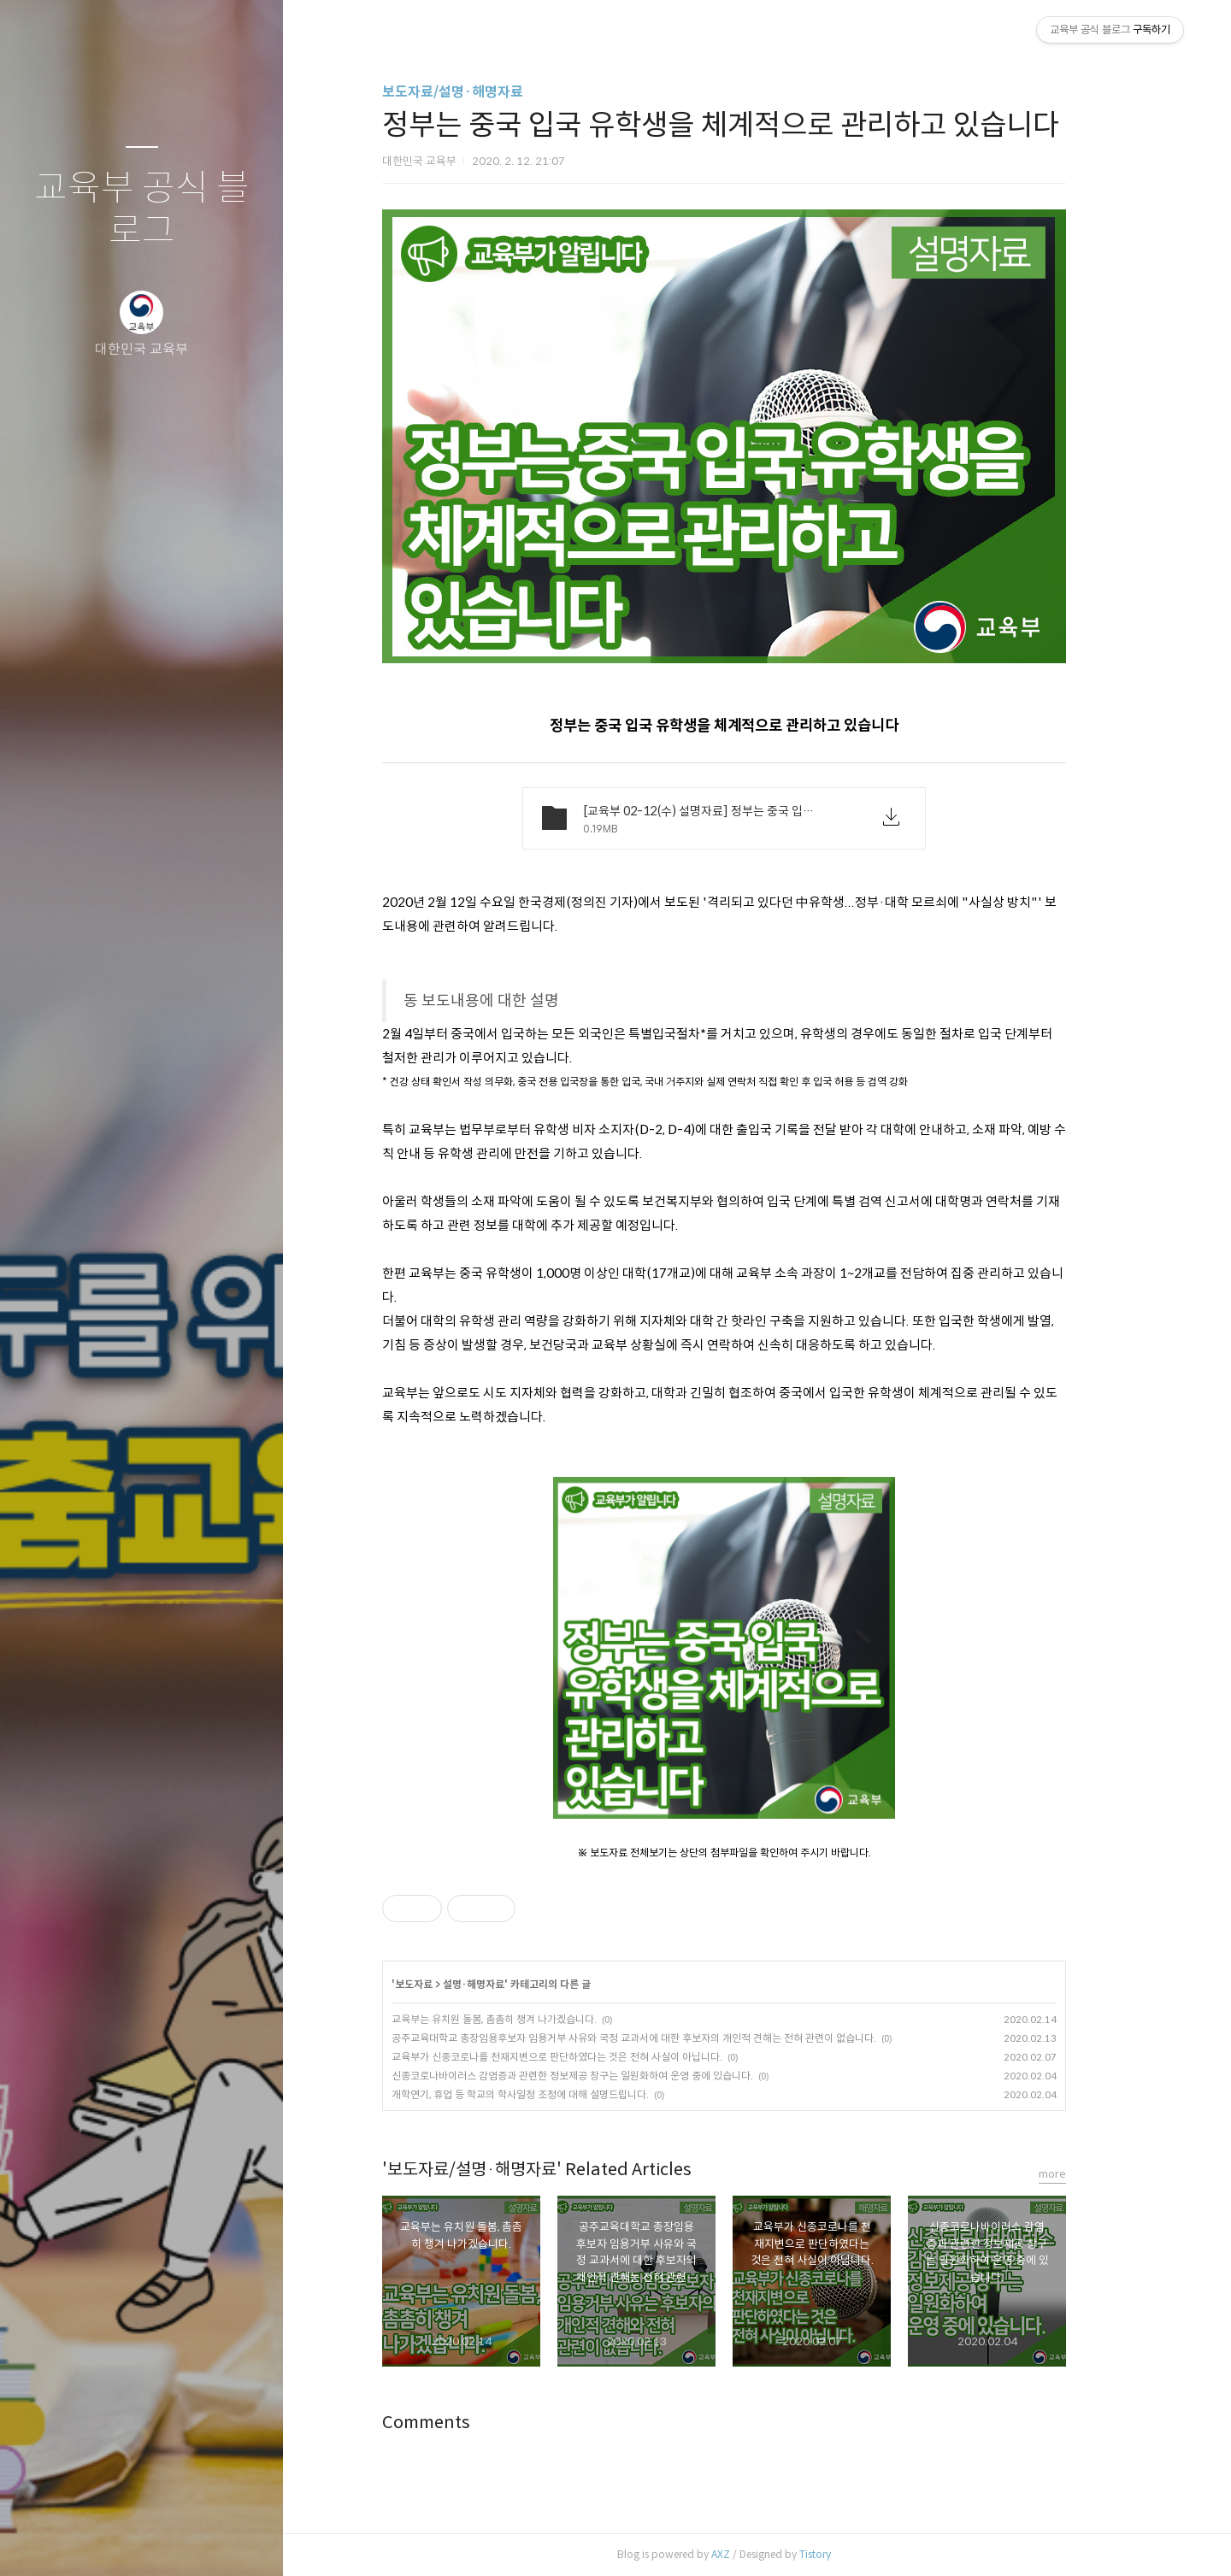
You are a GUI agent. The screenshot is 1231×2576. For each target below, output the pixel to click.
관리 (243, 2541)
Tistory (848, 2554)
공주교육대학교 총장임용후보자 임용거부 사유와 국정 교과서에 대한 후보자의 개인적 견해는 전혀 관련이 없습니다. (667, 2038)
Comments (459, 2422)
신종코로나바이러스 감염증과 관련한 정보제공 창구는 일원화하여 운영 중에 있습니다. (605, 2075)
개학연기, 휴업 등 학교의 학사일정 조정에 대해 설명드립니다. (553, 2094)
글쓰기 (41, 2541)
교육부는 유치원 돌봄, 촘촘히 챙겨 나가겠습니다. (527, 2019)
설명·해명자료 (507, 1984)
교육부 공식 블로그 (142, 210)
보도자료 (447, 1984)
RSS (176, 2541)
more (1085, 2174)
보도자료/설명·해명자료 (486, 92)
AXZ (754, 2554)
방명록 (108, 2541)
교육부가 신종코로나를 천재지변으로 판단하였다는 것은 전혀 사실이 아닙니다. (590, 2056)
